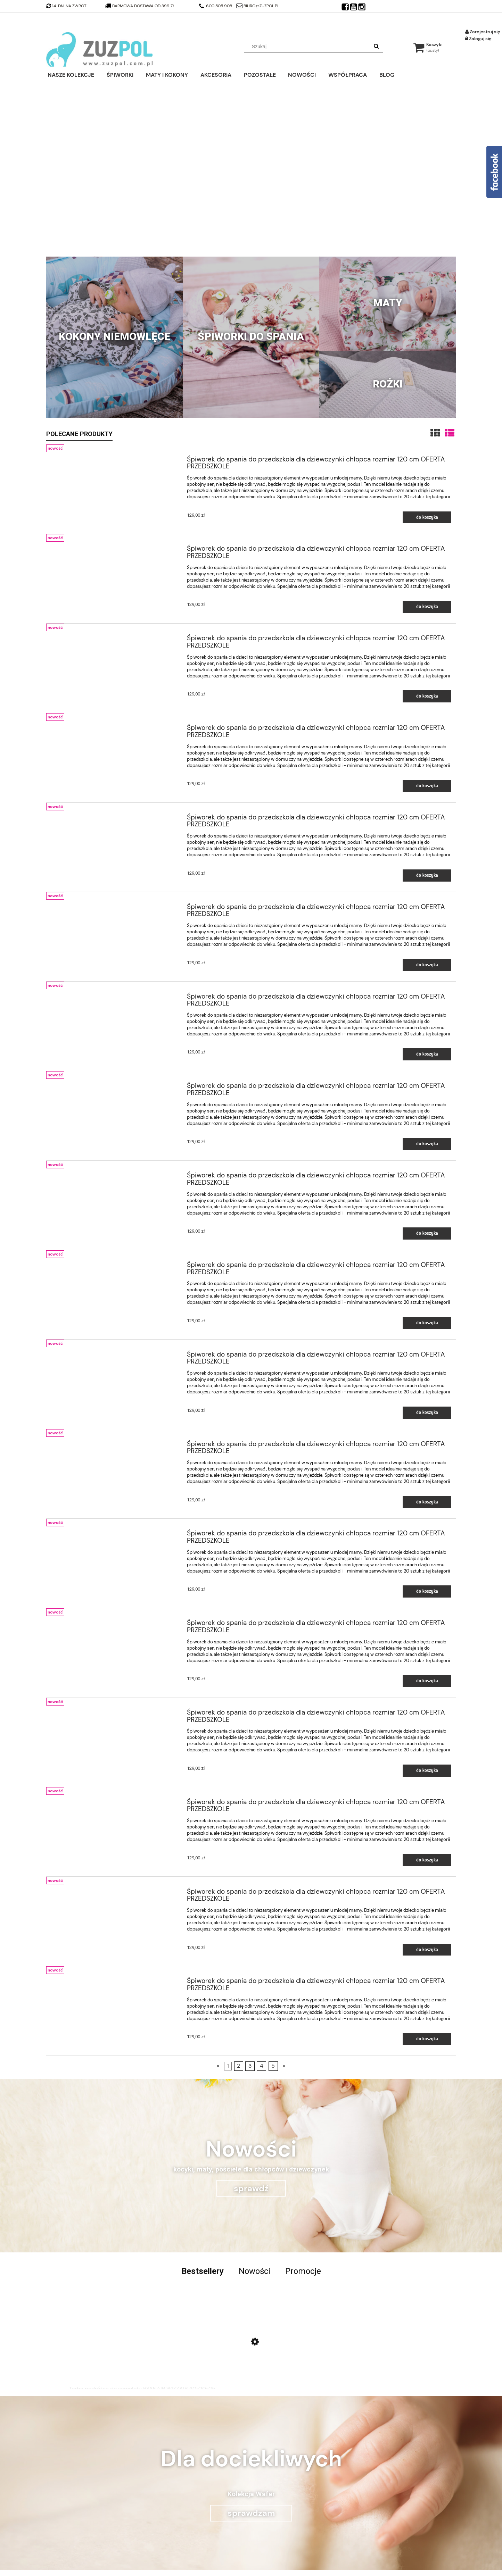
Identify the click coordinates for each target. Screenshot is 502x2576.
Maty (387, 303)
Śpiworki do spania (251, 336)
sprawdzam (251, 2513)
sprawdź (251, 2188)
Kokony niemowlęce (114, 336)
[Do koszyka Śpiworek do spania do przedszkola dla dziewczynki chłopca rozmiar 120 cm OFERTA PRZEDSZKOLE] (427, 517)
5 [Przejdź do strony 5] (273, 2065)
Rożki (388, 384)
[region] (251, 169)
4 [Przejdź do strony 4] (261, 2065)
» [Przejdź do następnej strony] (284, 2065)
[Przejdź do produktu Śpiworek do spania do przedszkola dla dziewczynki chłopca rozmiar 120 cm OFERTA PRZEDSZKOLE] (115, 457)
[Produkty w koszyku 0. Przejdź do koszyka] (428, 45)
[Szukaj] (376, 46)
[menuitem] (75, 74)
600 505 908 (215, 6)
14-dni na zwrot (66, 6)
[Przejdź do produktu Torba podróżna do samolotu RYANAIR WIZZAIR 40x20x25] (142, 2349)
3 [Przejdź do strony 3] (250, 2065)
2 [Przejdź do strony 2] (238, 2065)
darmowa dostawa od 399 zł (140, 6)
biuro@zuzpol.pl (257, 6)
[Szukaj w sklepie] (308, 46)
